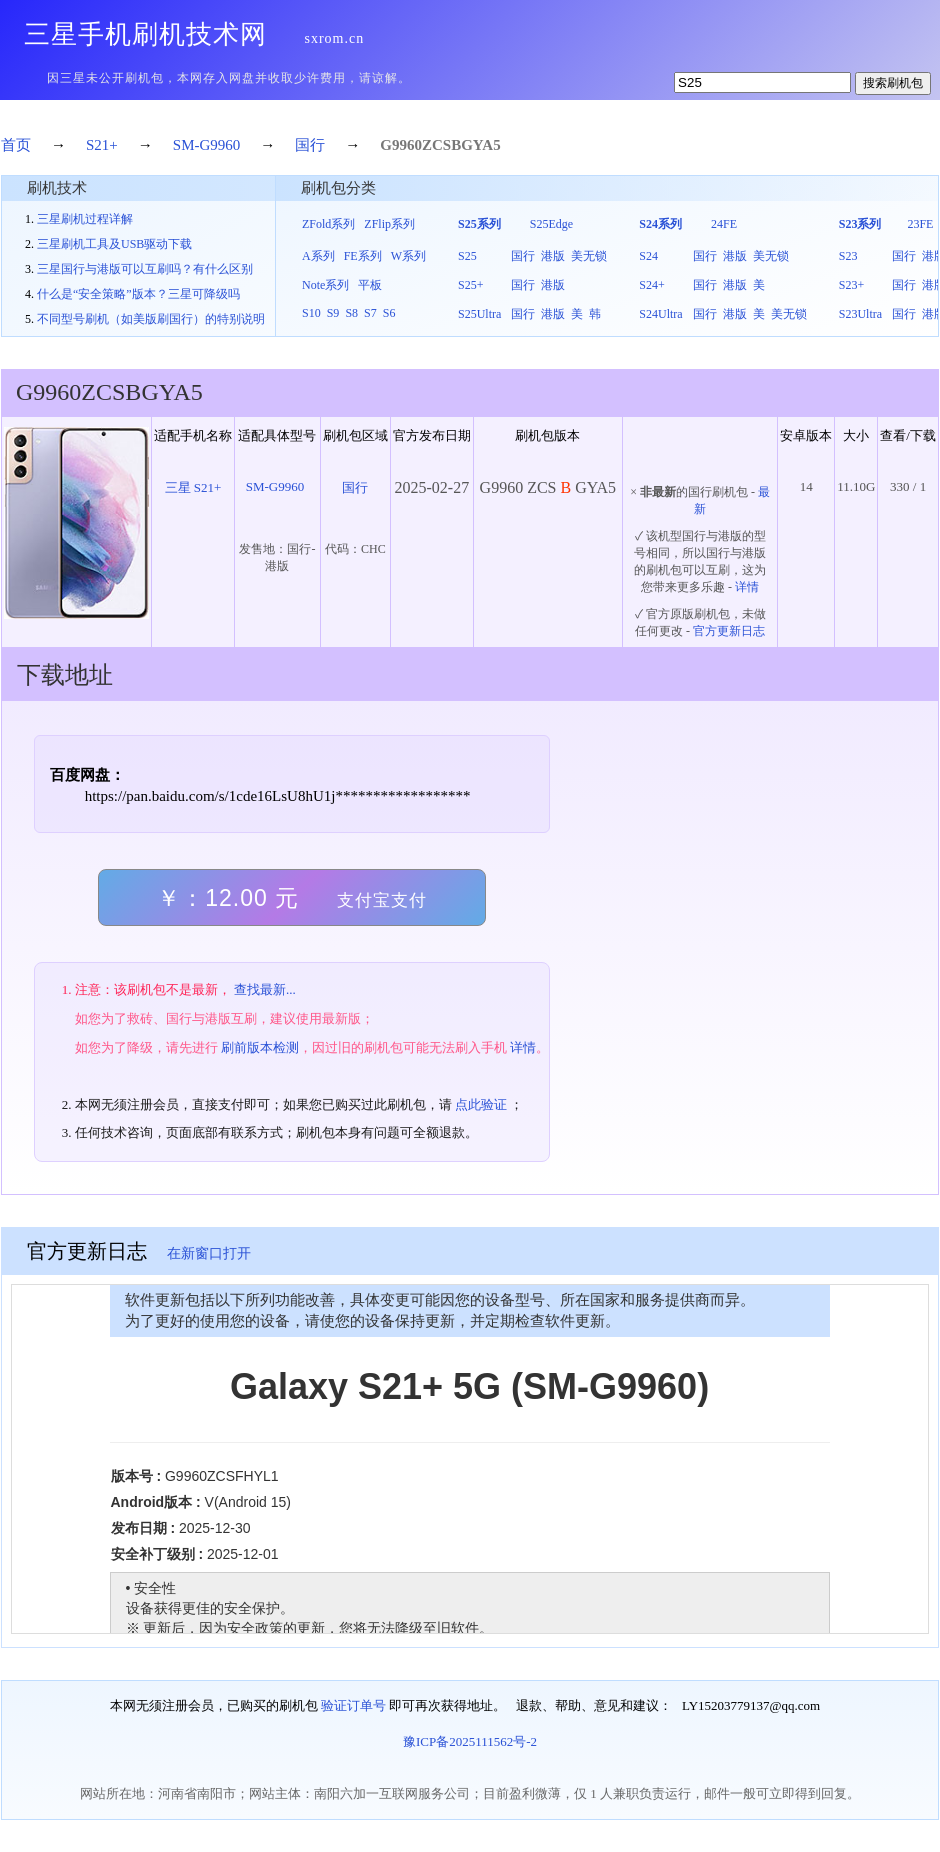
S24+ (651, 285)
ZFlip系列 (389, 224)
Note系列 (325, 285)
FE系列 (363, 256)
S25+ (470, 285)
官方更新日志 (729, 631)
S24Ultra (660, 314)
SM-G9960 (207, 145)
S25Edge (551, 224)
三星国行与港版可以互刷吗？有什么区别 (145, 269)
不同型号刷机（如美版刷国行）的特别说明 (151, 319)
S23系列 (860, 224)
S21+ (102, 145)
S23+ (851, 285)
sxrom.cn (335, 38)
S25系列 (479, 224)
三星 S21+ (193, 487)
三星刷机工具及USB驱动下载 (114, 244)
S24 (648, 256)
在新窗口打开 (209, 1253)
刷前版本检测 (260, 1047)
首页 (16, 145)
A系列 (318, 256)
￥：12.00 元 (291, 898)
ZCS (436, 145)
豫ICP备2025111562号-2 (470, 1741)
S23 (848, 256)
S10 (311, 313)
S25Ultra (479, 314)
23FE (920, 224)
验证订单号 (353, 1705)
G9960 (401, 145)
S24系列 (660, 224)
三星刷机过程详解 (85, 219)
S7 (370, 313)
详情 (747, 587)
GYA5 (480, 145)
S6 (389, 313)
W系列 (408, 256)
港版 (553, 256)
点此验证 (481, 1104)
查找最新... (265, 989)
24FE (724, 224)
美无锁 (589, 256)
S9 (333, 313)
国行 (310, 145)
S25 (467, 256)
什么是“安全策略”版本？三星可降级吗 (138, 294)
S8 (351, 313)
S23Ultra (860, 314)
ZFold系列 (328, 224)
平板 (370, 285)
